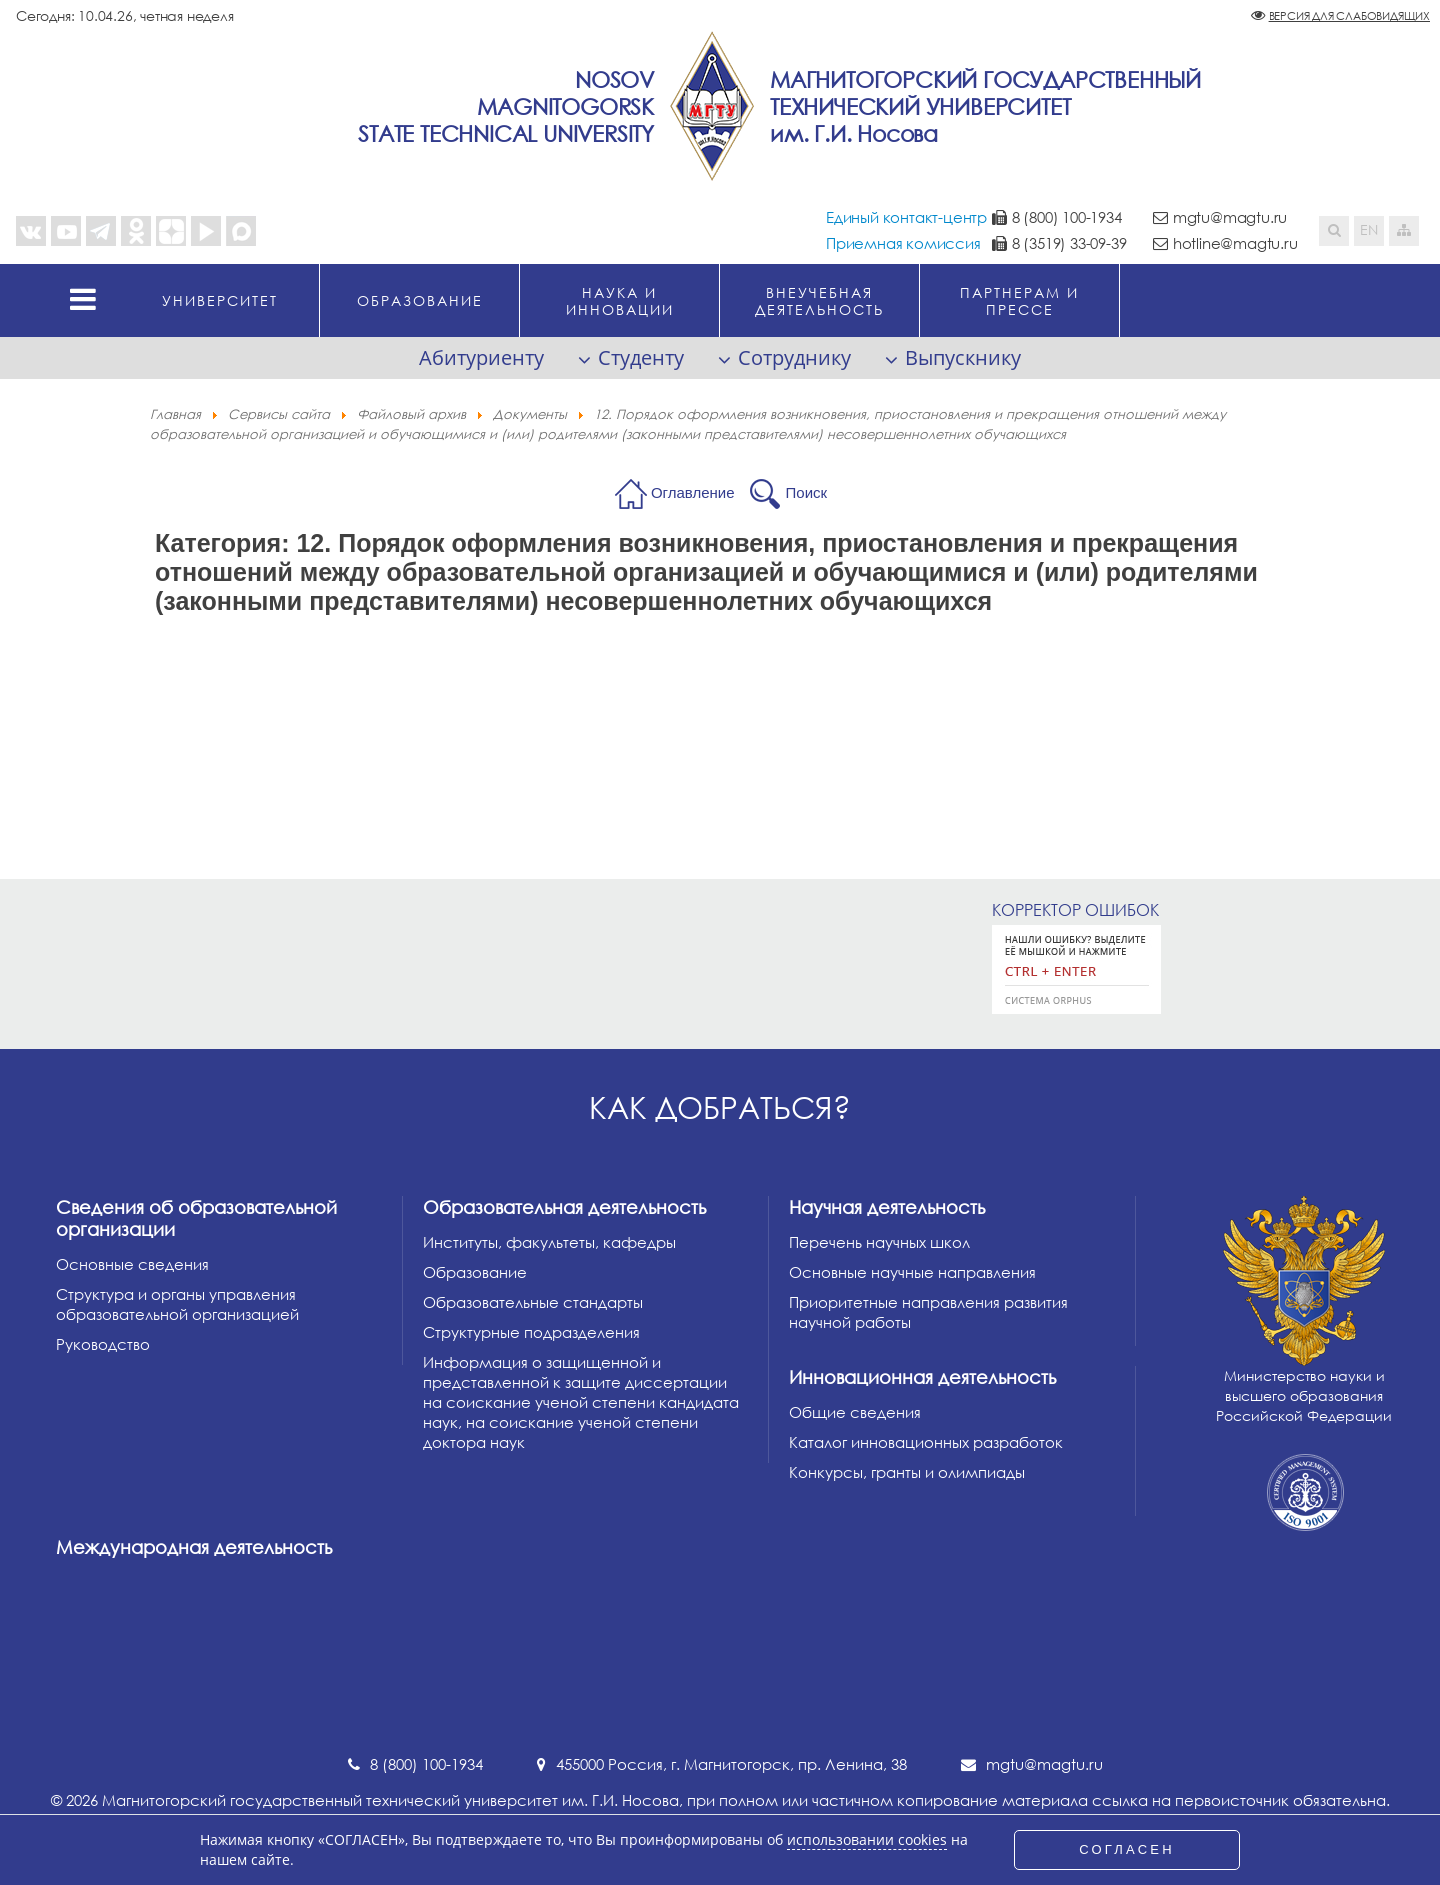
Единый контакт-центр (906, 217)
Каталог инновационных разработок (926, 1442)
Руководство (103, 1344)
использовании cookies (867, 1840)
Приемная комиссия (903, 243)
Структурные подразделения (531, 1332)
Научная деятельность (887, 1207)
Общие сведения (855, 1412)
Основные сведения (132, 1264)
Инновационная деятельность (922, 1377)
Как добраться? (720, 1107)
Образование (475, 1272)
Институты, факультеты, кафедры (549, 1242)
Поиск (807, 492)
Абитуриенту (481, 357)
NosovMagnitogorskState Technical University (506, 106)
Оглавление (693, 492)
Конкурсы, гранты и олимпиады (907, 1472)
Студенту (641, 357)
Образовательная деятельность (564, 1207)
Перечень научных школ (879, 1242)
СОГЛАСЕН (1127, 1849)
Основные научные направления (912, 1272)
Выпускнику (963, 357)
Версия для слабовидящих (1349, 15)
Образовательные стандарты (533, 1302)
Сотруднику (794, 357)
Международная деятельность (194, 1547)
